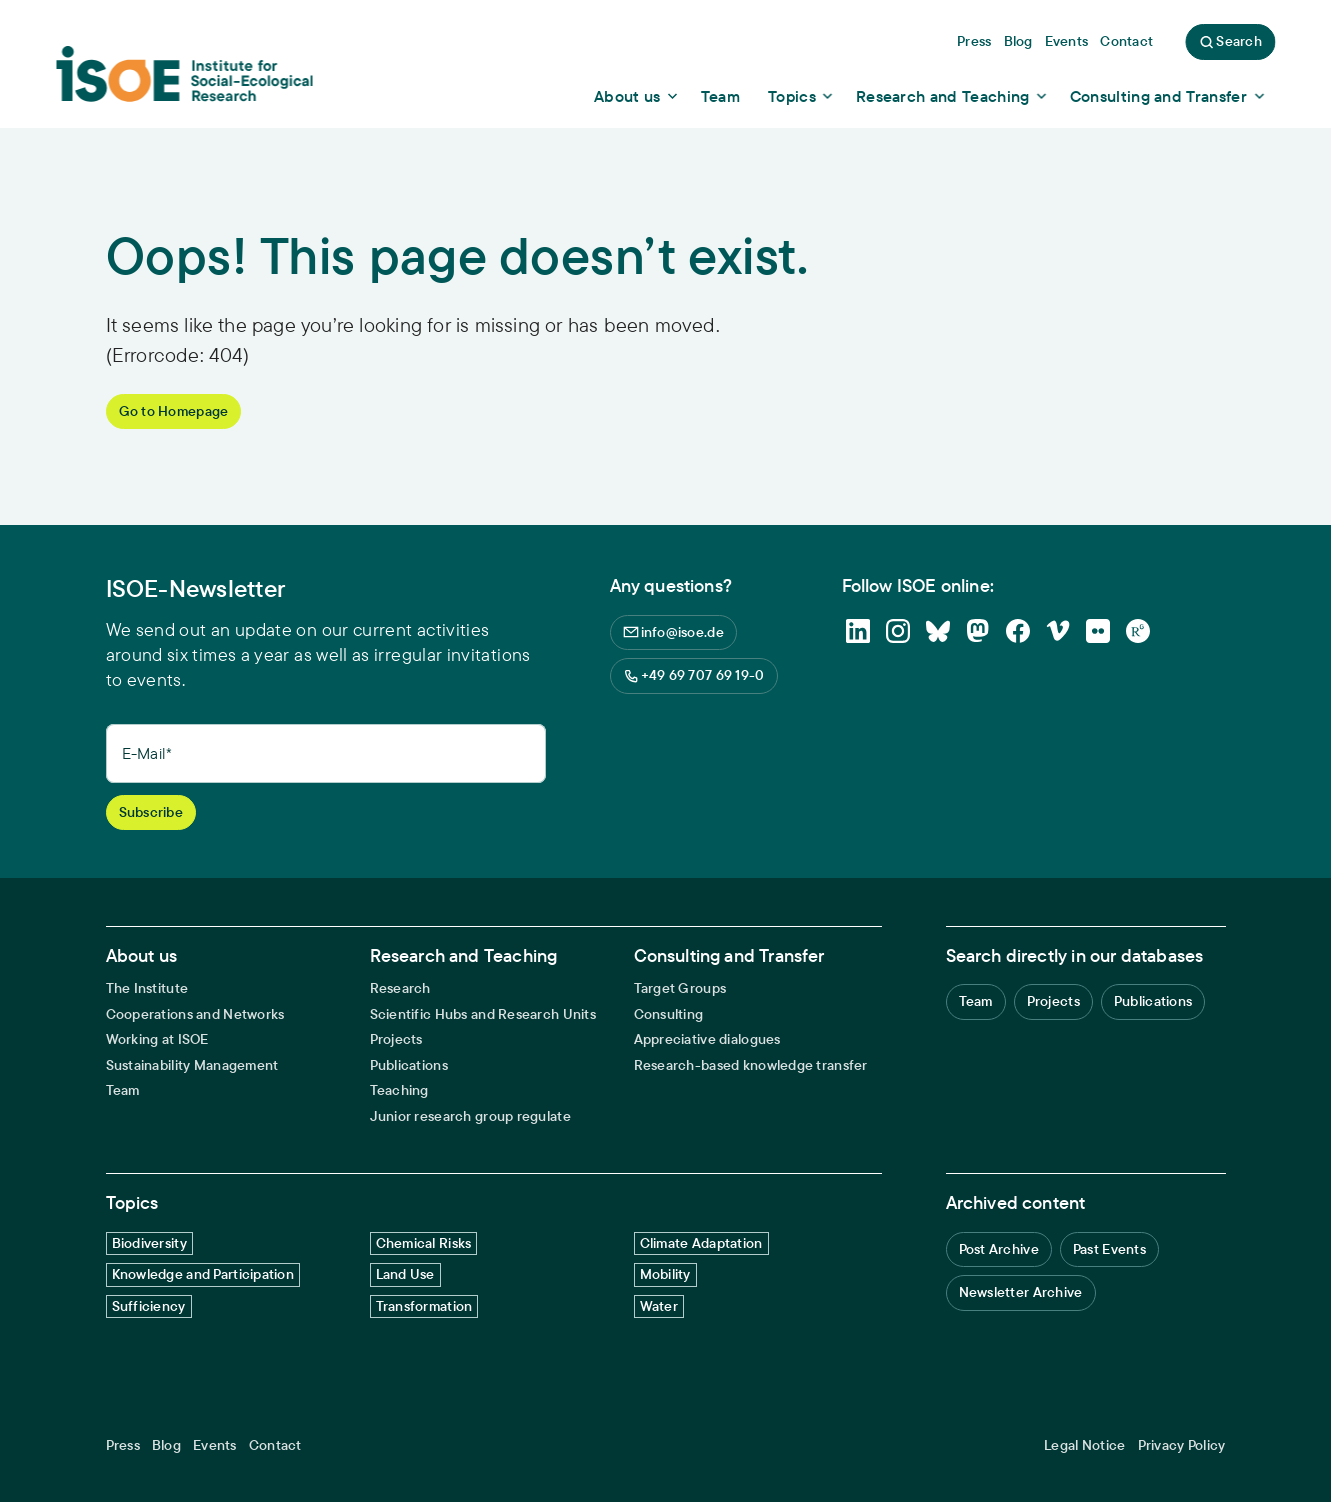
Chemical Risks (424, 1243)
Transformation (424, 1306)
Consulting (669, 1014)
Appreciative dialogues (707, 1039)
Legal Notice (1084, 1445)
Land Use (405, 1274)
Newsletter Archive (1021, 1292)
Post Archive (999, 1249)
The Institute (147, 988)
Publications (409, 1065)
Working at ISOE (157, 1039)
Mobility (665, 1274)
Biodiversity (149, 1243)
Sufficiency (149, 1306)
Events (215, 1445)
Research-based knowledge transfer (751, 1065)
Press (123, 1445)
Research (400, 988)
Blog (166, 1445)
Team (123, 1090)
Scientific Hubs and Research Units (483, 1014)
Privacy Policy (1182, 1445)
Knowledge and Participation (203, 1274)
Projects (396, 1039)
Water (659, 1306)
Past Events (1109, 1249)
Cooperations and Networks (195, 1014)
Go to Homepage (174, 411)
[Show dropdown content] (637, 96)
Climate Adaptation (701, 1243)
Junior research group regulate (470, 1116)
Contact (275, 1445)
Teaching (399, 1090)
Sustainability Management (192, 1065)
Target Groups (680, 988)
